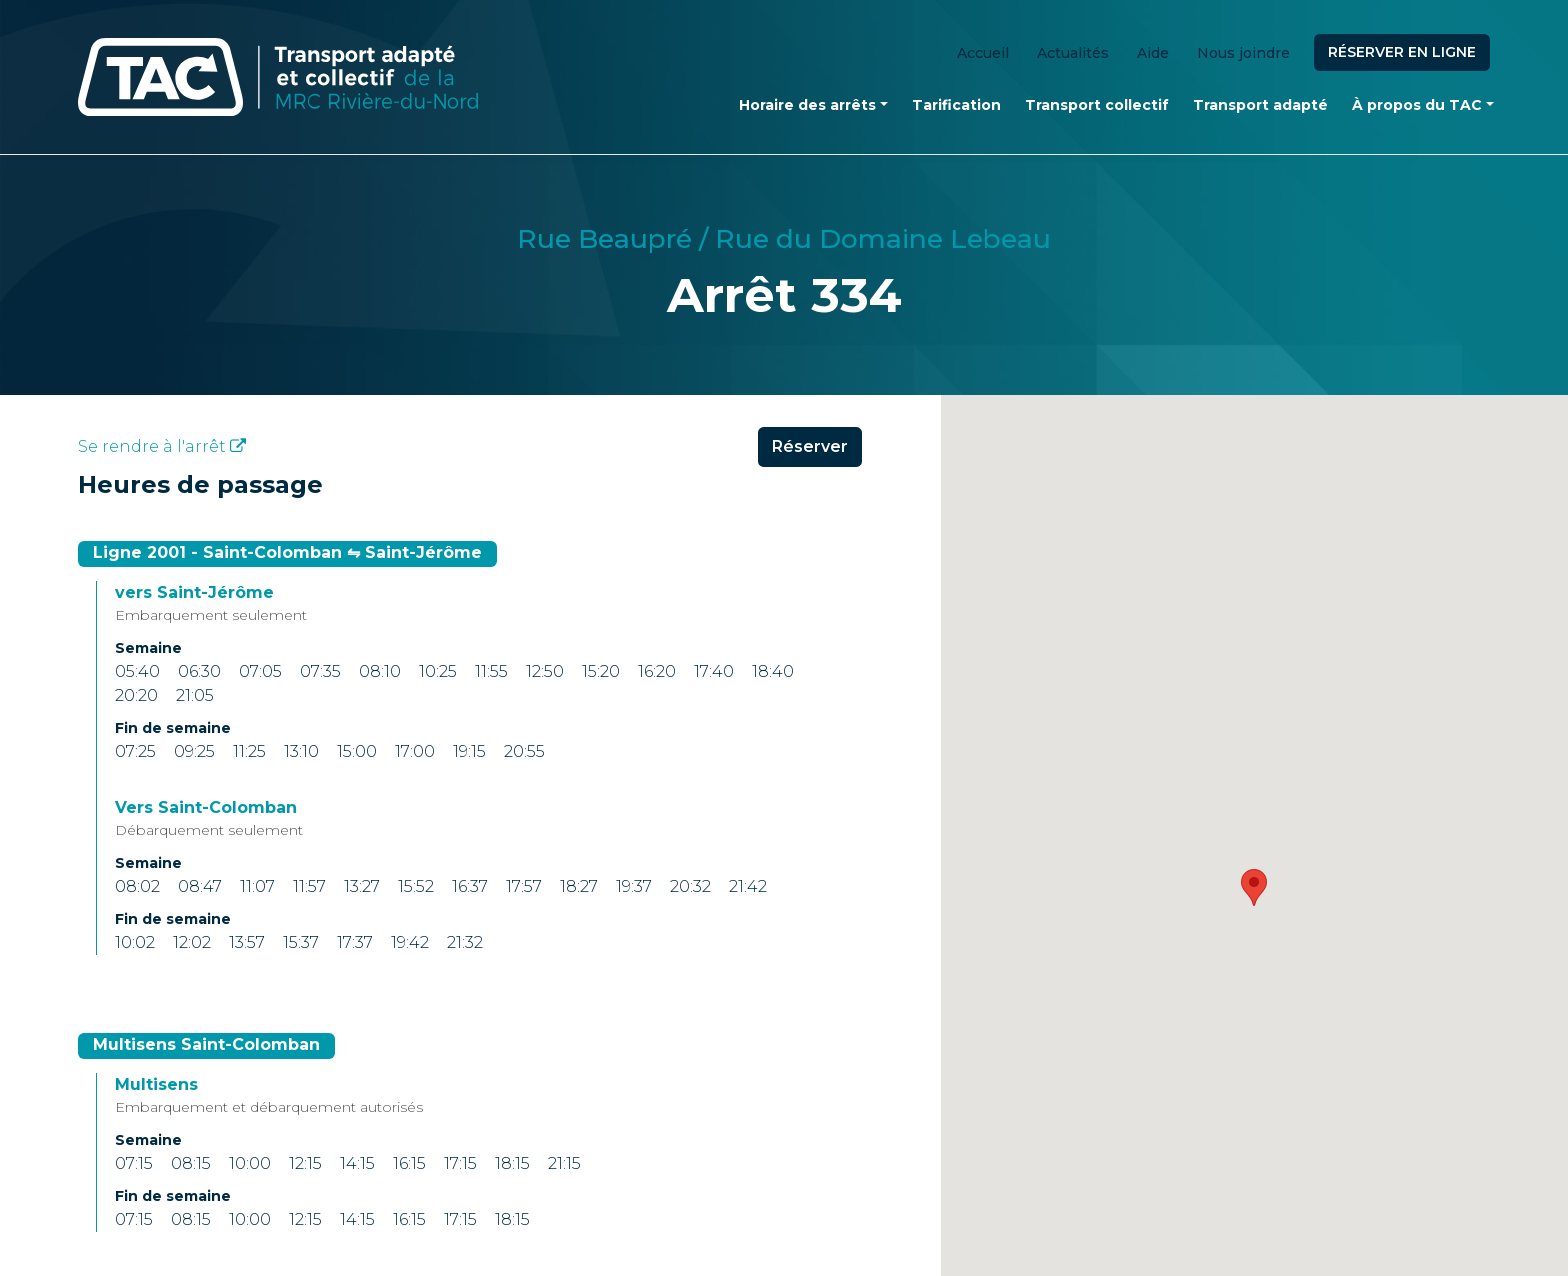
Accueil (983, 53)
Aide (1153, 53)
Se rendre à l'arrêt (162, 446)
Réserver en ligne (1402, 52)
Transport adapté (1260, 105)
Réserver (810, 446)
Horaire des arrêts (807, 105)
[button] (1254, 887)
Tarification (956, 105)
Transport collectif (1097, 105)
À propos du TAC (1417, 105)
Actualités (1073, 53)
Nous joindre (1243, 53)
